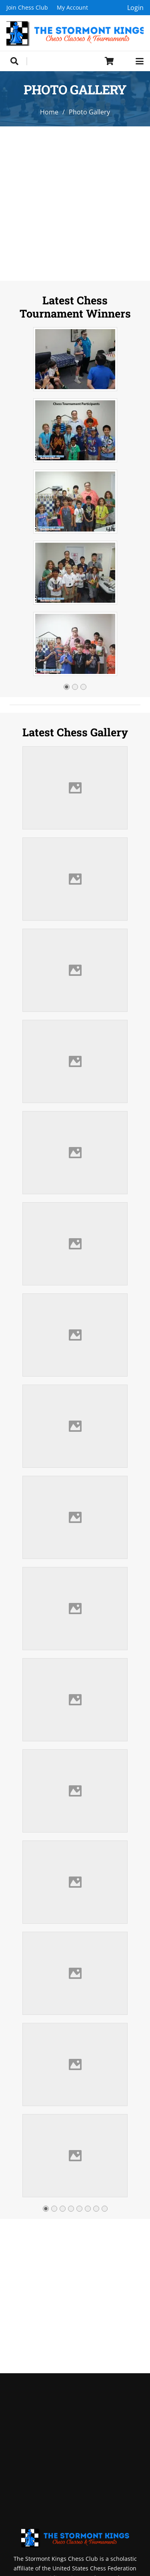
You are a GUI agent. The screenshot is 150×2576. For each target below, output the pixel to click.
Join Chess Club (27, 7)
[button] (14, 61)
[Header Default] (75, 33)
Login (135, 7)
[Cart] (109, 61)
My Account (72, 7)
